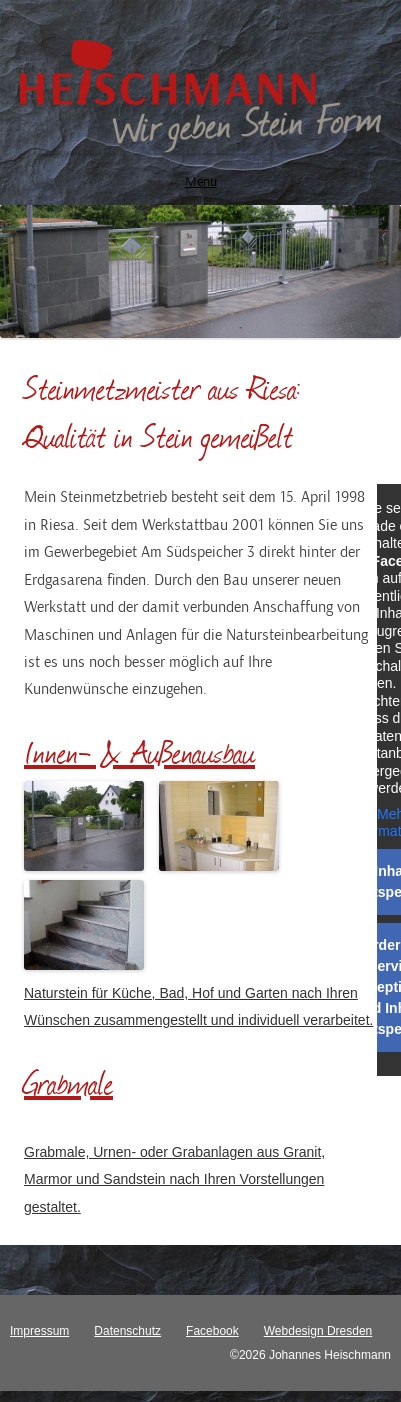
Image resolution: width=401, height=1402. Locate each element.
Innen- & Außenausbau (139, 751)
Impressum (39, 1331)
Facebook (212, 1331)
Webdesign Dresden (318, 1331)
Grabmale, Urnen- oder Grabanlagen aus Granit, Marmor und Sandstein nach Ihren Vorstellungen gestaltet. (174, 1179)
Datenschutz (127, 1331)
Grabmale (68, 1082)
